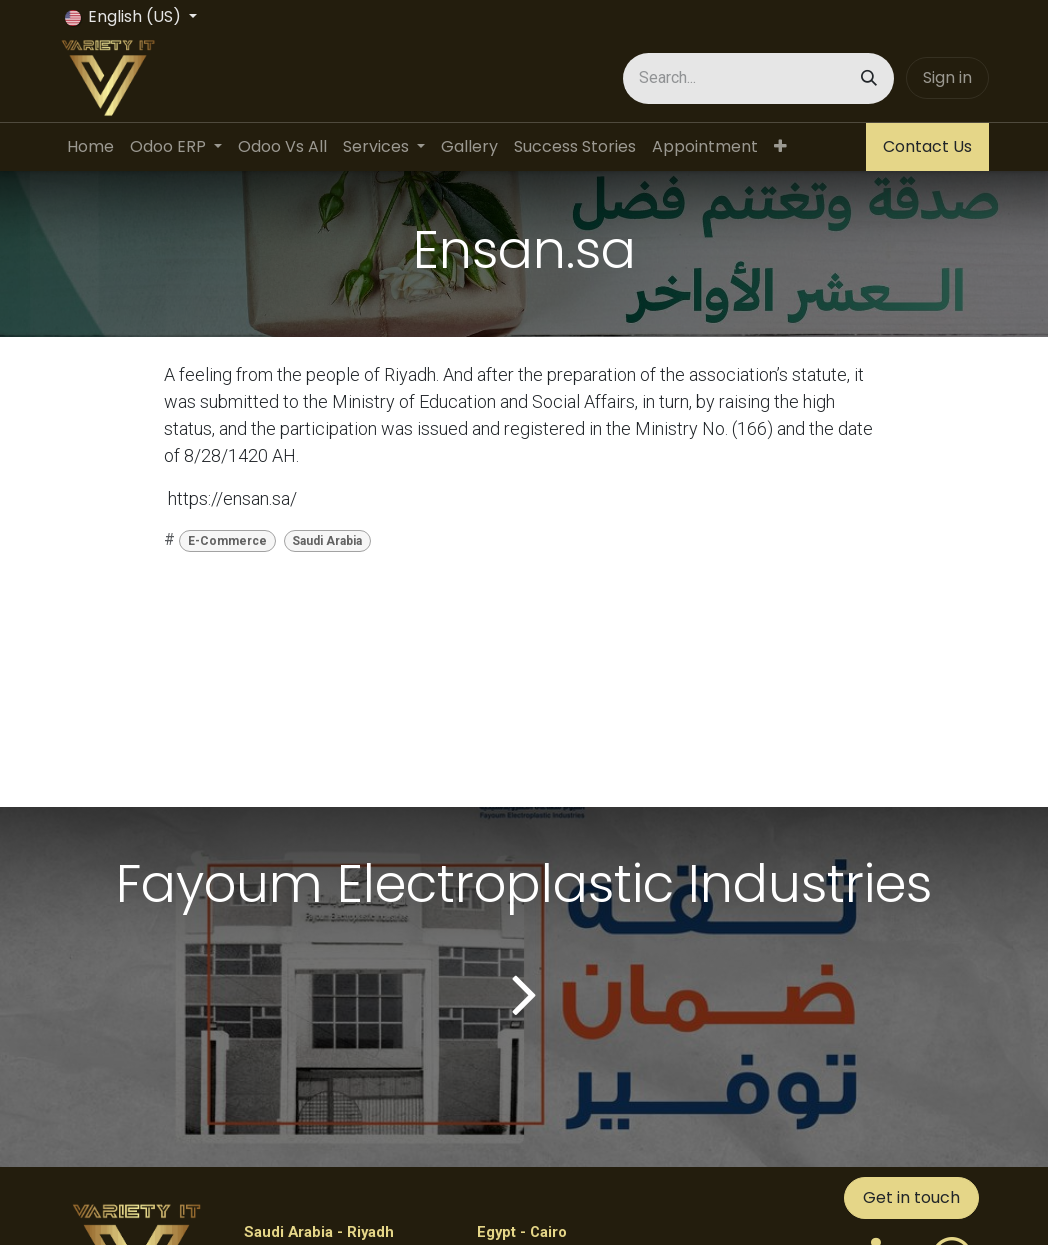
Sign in (947, 77)
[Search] (869, 78)
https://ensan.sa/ (232, 498)
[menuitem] (90, 147)
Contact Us (927, 146)
